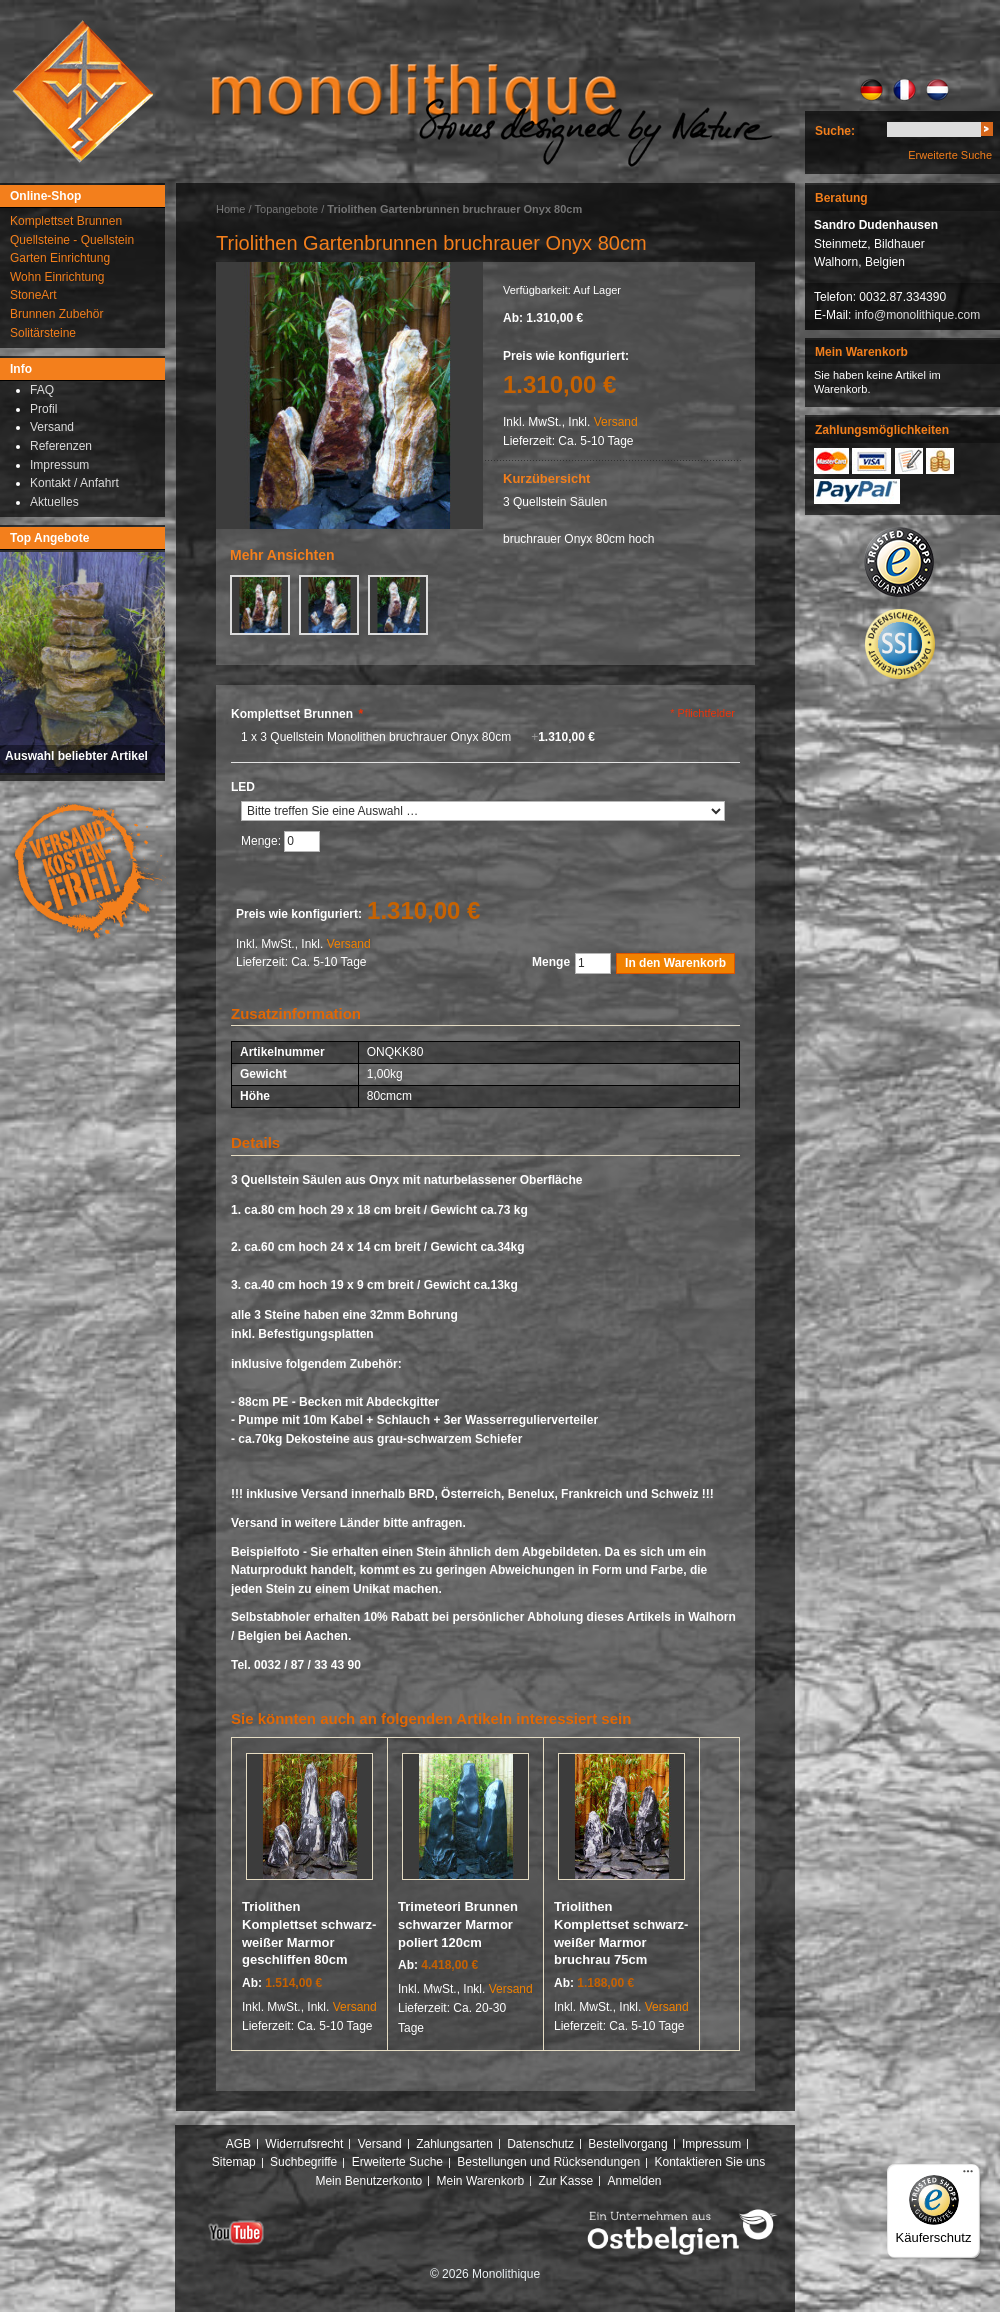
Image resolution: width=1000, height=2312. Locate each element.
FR (904, 90)
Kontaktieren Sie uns (710, 2162)
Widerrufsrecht (304, 2144)
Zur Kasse (565, 2181)
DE (871, 90)
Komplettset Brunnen (297, 714)
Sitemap (234, 2162)
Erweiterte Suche (950, 155)
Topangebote (287, 209)
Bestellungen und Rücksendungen (548, 2162)
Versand (616, 422)
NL (937, 90)
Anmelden (635, 2181)
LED (243, 787)
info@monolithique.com (918, 315)
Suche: (835, 131)
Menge (551, 962)
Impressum (711, 2144)
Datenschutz (540, 2144)
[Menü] (968, 2176)
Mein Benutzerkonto (368, 2181)
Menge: (262, 842)
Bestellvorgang (627, 2144)
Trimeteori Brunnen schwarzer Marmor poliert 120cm (458, 1924)
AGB (238, 2144)
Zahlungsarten (454, 2144)
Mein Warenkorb (481, 2181)
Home (230, 209)
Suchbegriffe (303, 2162)
